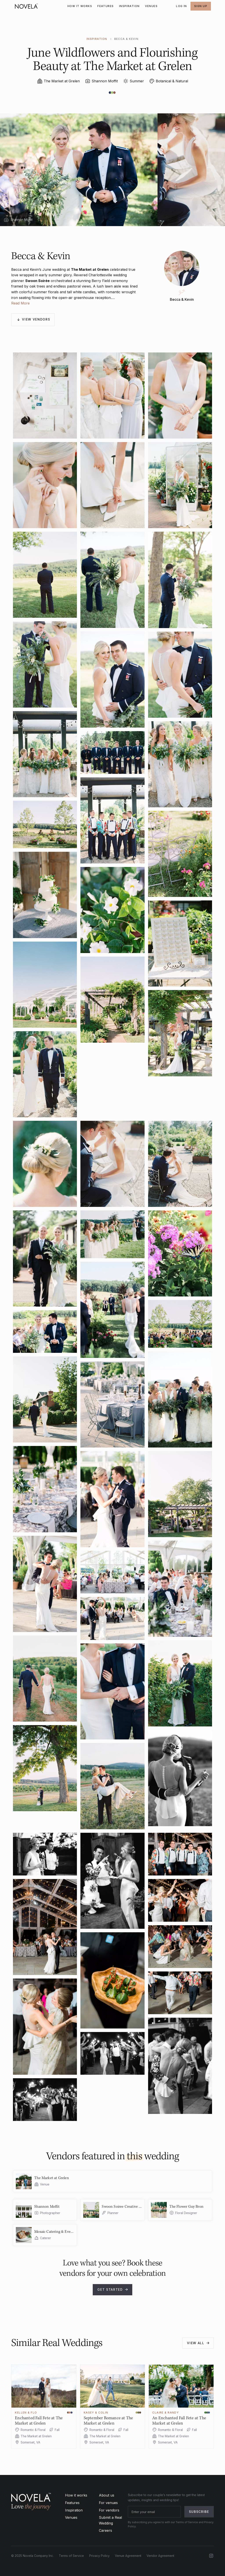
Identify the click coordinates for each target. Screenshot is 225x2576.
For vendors (109, 2510)
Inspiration (74, 2510)
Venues (71, 2517)
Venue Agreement (128, 2556)
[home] (26, 6)
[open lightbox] (45, 395)
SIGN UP (200, 6)
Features (72, 2502)
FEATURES (105, 6)
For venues (108, 2502)
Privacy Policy (99, 2556)
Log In (181, 6)
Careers (105, 2530)
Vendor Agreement (160, 2556)
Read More (20, 303)
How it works (76, 2495)
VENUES (151, 6)
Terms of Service (71, 2556)
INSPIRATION (129, 6)
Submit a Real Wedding (110, 2520)
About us (106, 2495)
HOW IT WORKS (79, 6)
